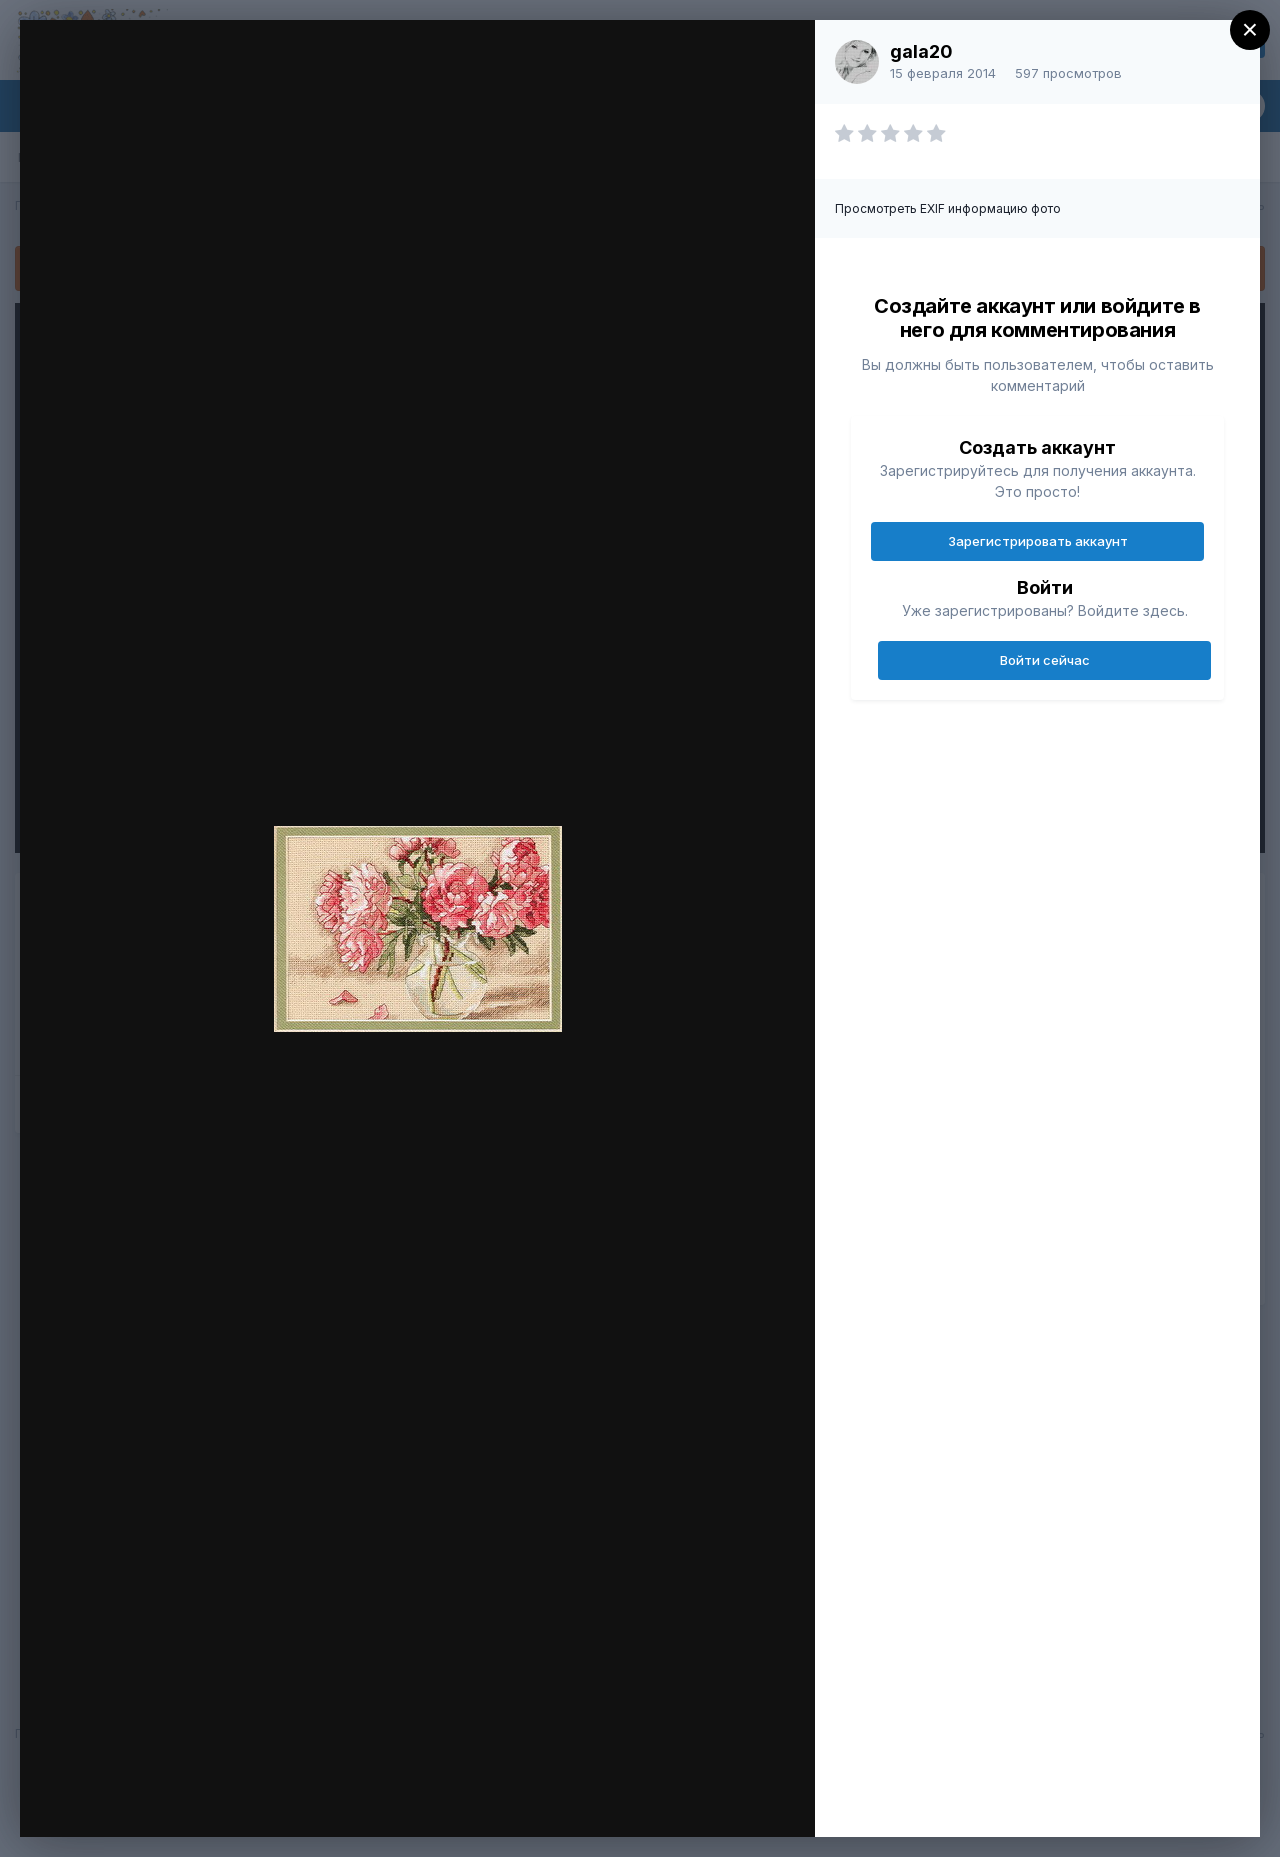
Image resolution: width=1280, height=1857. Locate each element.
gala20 (921, 51)
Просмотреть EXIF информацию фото (948, 208)
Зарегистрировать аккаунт (1038, 541)
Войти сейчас (1045, 660)
